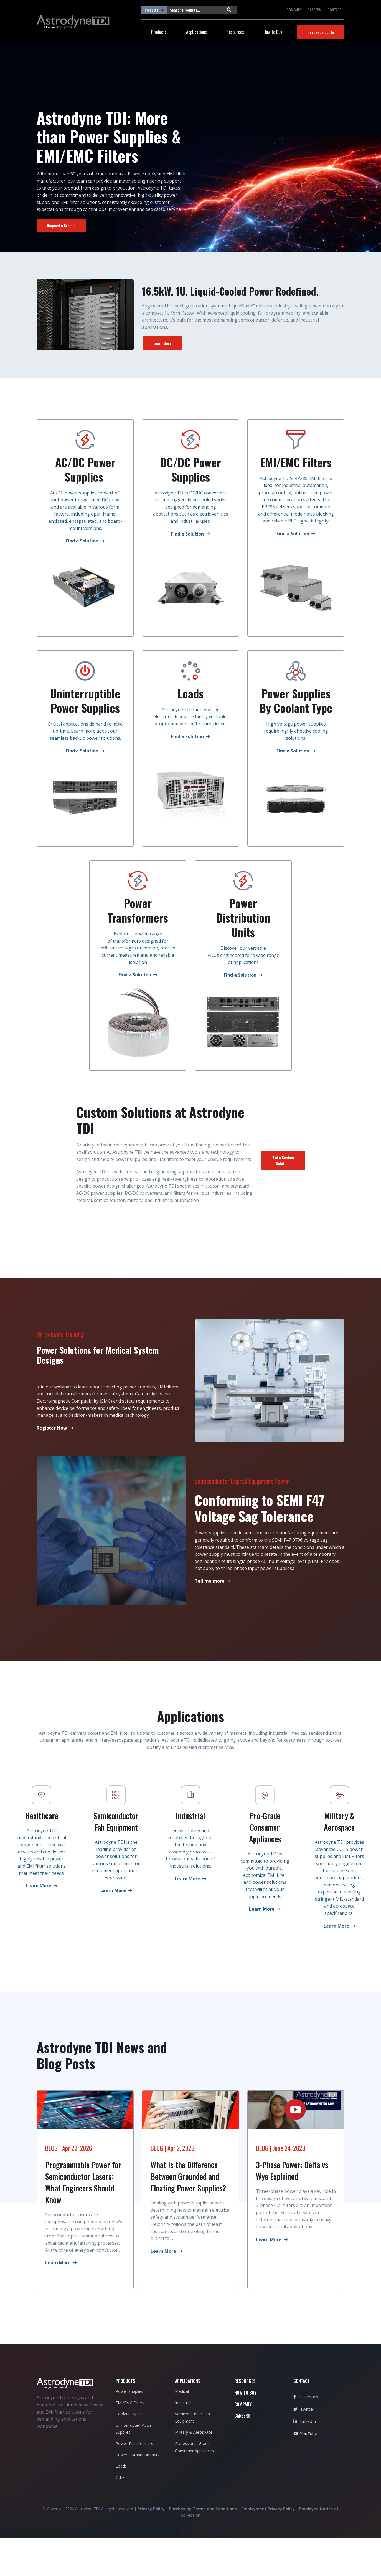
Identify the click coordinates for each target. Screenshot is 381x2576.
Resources (235, 32)
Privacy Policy (151, 2547)
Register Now (52, 1435)
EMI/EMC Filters (130, 2441)
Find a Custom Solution (282, 1167)
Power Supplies (129, 2429)
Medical (182, 2429)
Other (121, 2515)
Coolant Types (129, 2452)
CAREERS (314, 9)
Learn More (162, 343)
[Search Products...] (195, 10)
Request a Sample (61, 225)
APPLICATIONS (187, 2419)
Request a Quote (321, 32)
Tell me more (210, 1588)
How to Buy (272, 32)
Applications (196, 32)
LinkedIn (304, 2459)
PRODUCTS (125, 2419)
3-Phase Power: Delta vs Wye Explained (292, 2209)
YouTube (305, 2471)
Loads (121, 2504)
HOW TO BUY (245, 2431)
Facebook (305, 2435)
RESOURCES (245, 2419)
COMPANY (293, 9)
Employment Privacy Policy (268, 2547)
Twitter (303, 2447)
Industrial (183, 2441)
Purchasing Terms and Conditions (203, 2547)
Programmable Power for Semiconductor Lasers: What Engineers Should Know (83, 2221)
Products (159, 32)
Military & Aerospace (193, 2470)
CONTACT (334, 9)
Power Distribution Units (137, 2493)
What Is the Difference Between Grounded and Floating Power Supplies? (188, 2215)
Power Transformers (134, 2481)
